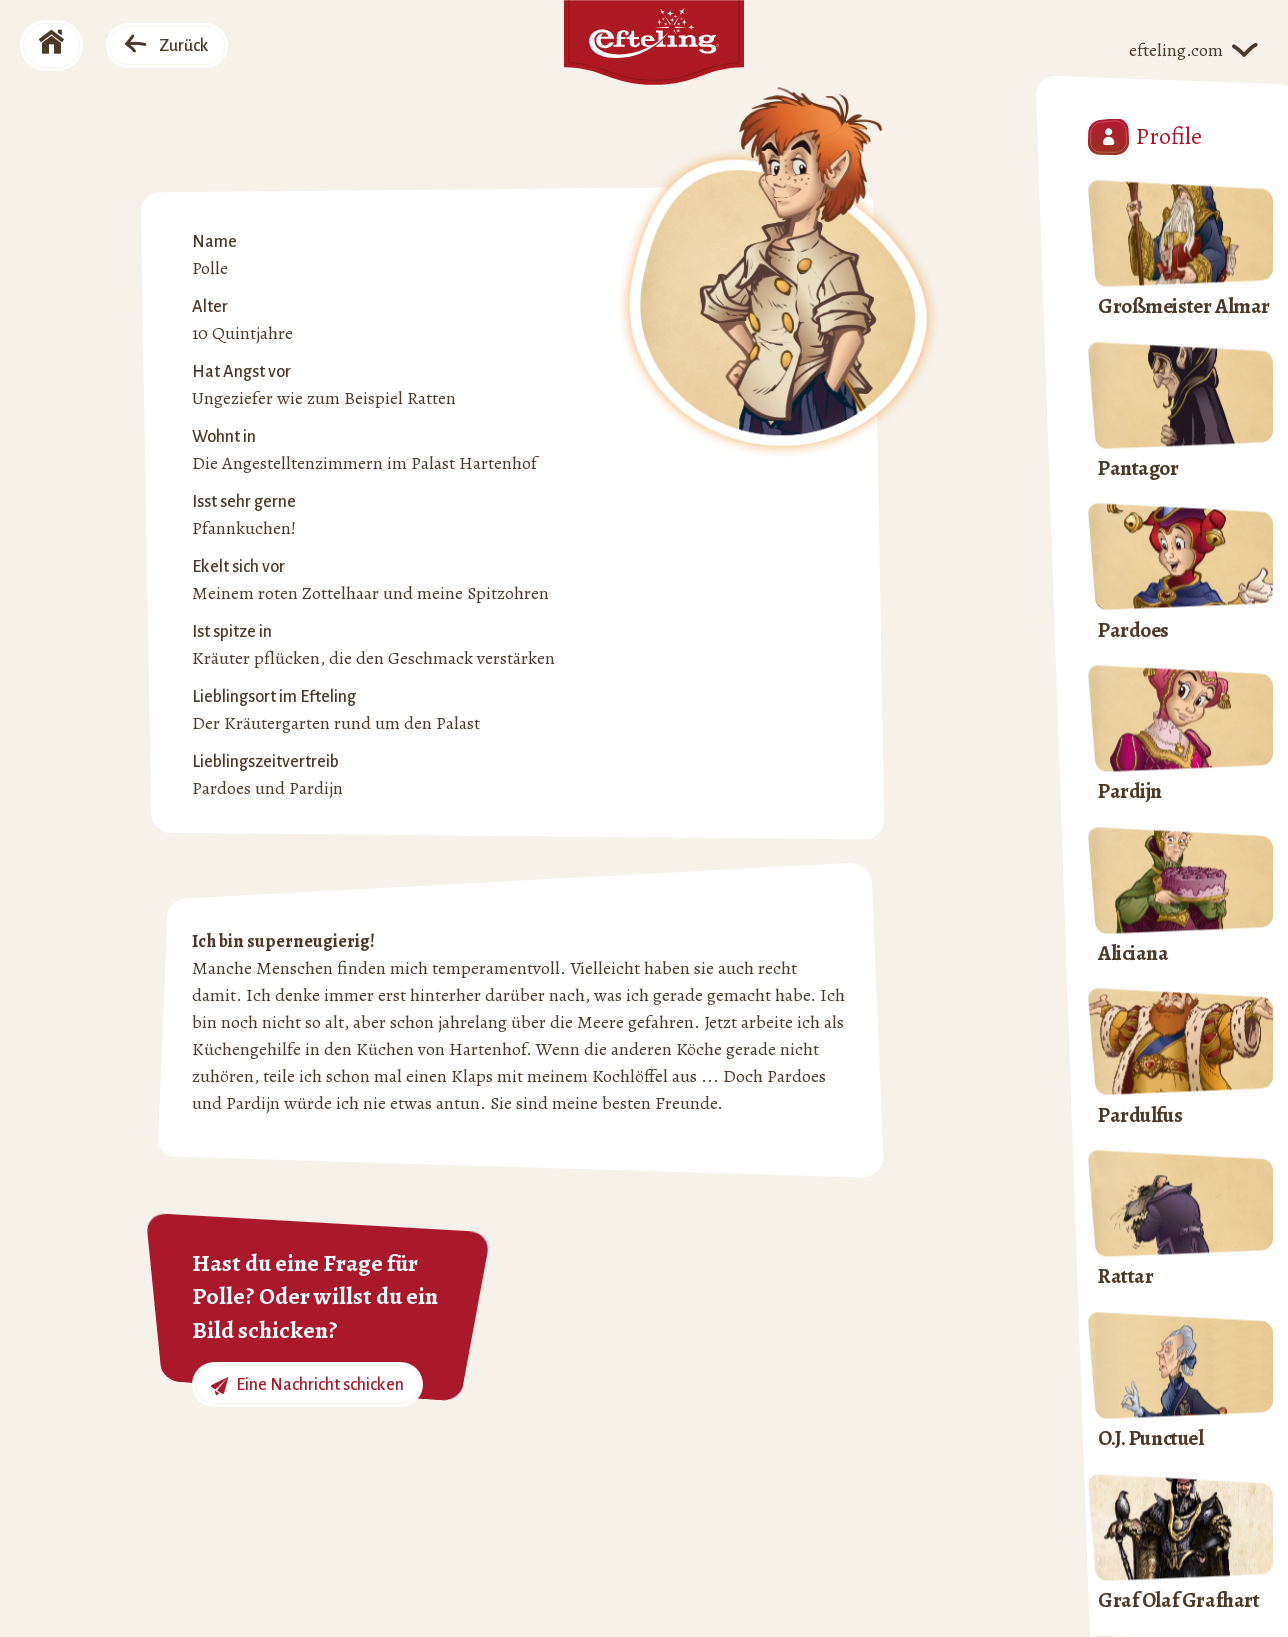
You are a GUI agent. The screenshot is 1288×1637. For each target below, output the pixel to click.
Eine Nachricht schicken (307, 1385)
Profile (1145, 137)
